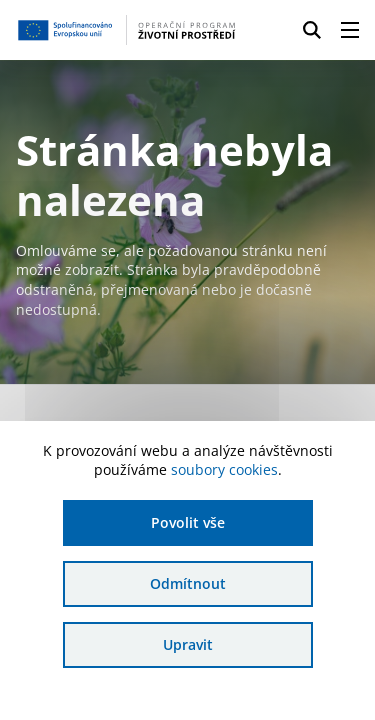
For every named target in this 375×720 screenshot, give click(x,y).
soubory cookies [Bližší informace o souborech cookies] (224, 469)
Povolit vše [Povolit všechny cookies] (188, 522)
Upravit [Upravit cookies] (188, 644)
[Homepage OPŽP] (126, 30)
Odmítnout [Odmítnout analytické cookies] (188, 583)
